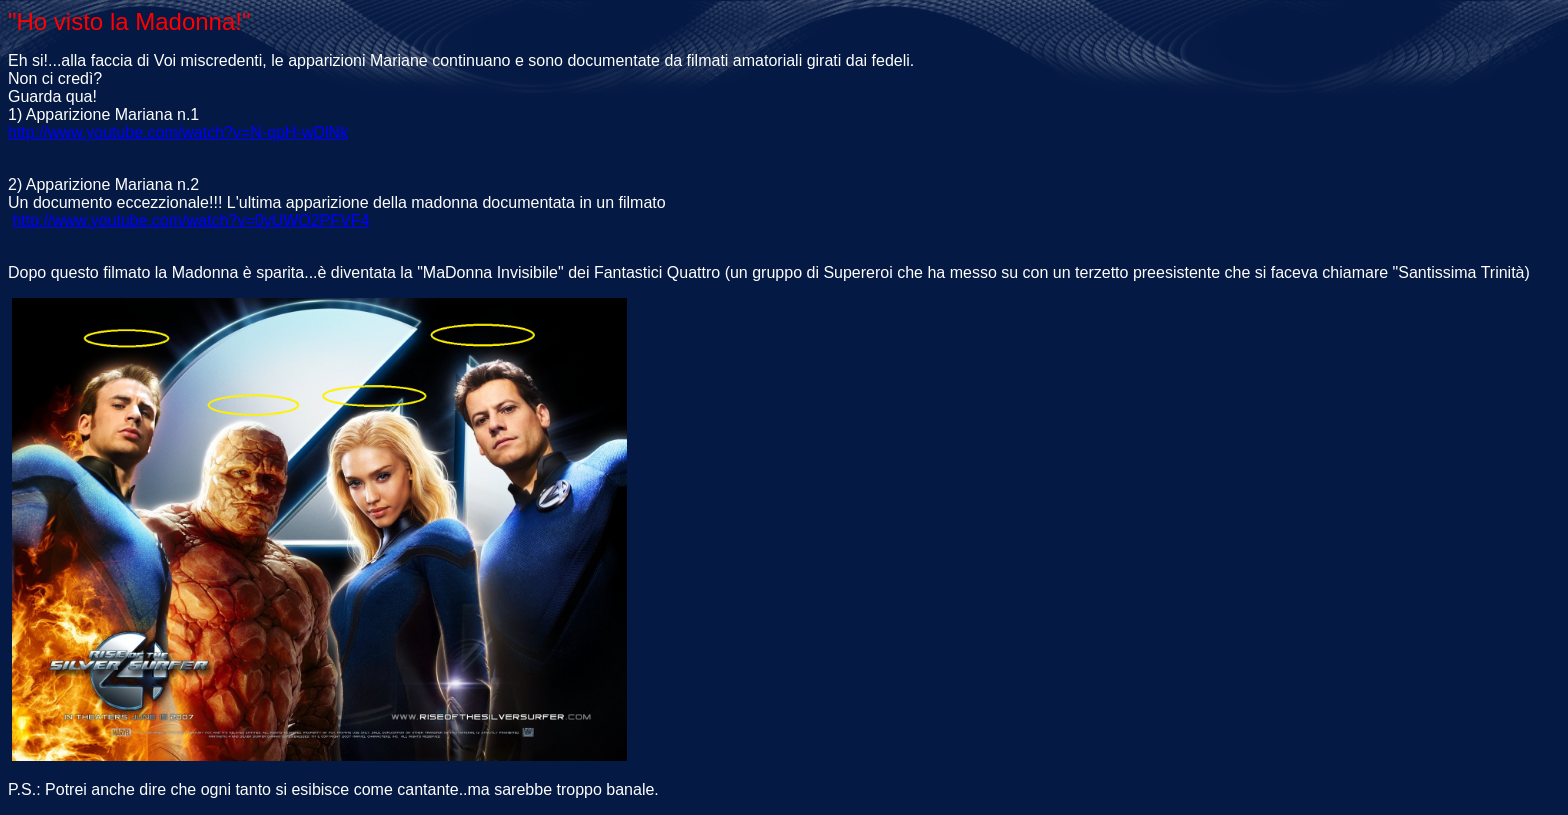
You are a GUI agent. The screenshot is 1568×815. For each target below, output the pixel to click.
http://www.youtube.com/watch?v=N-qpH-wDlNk (178, 132)
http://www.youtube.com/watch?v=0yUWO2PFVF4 (190, 220)
